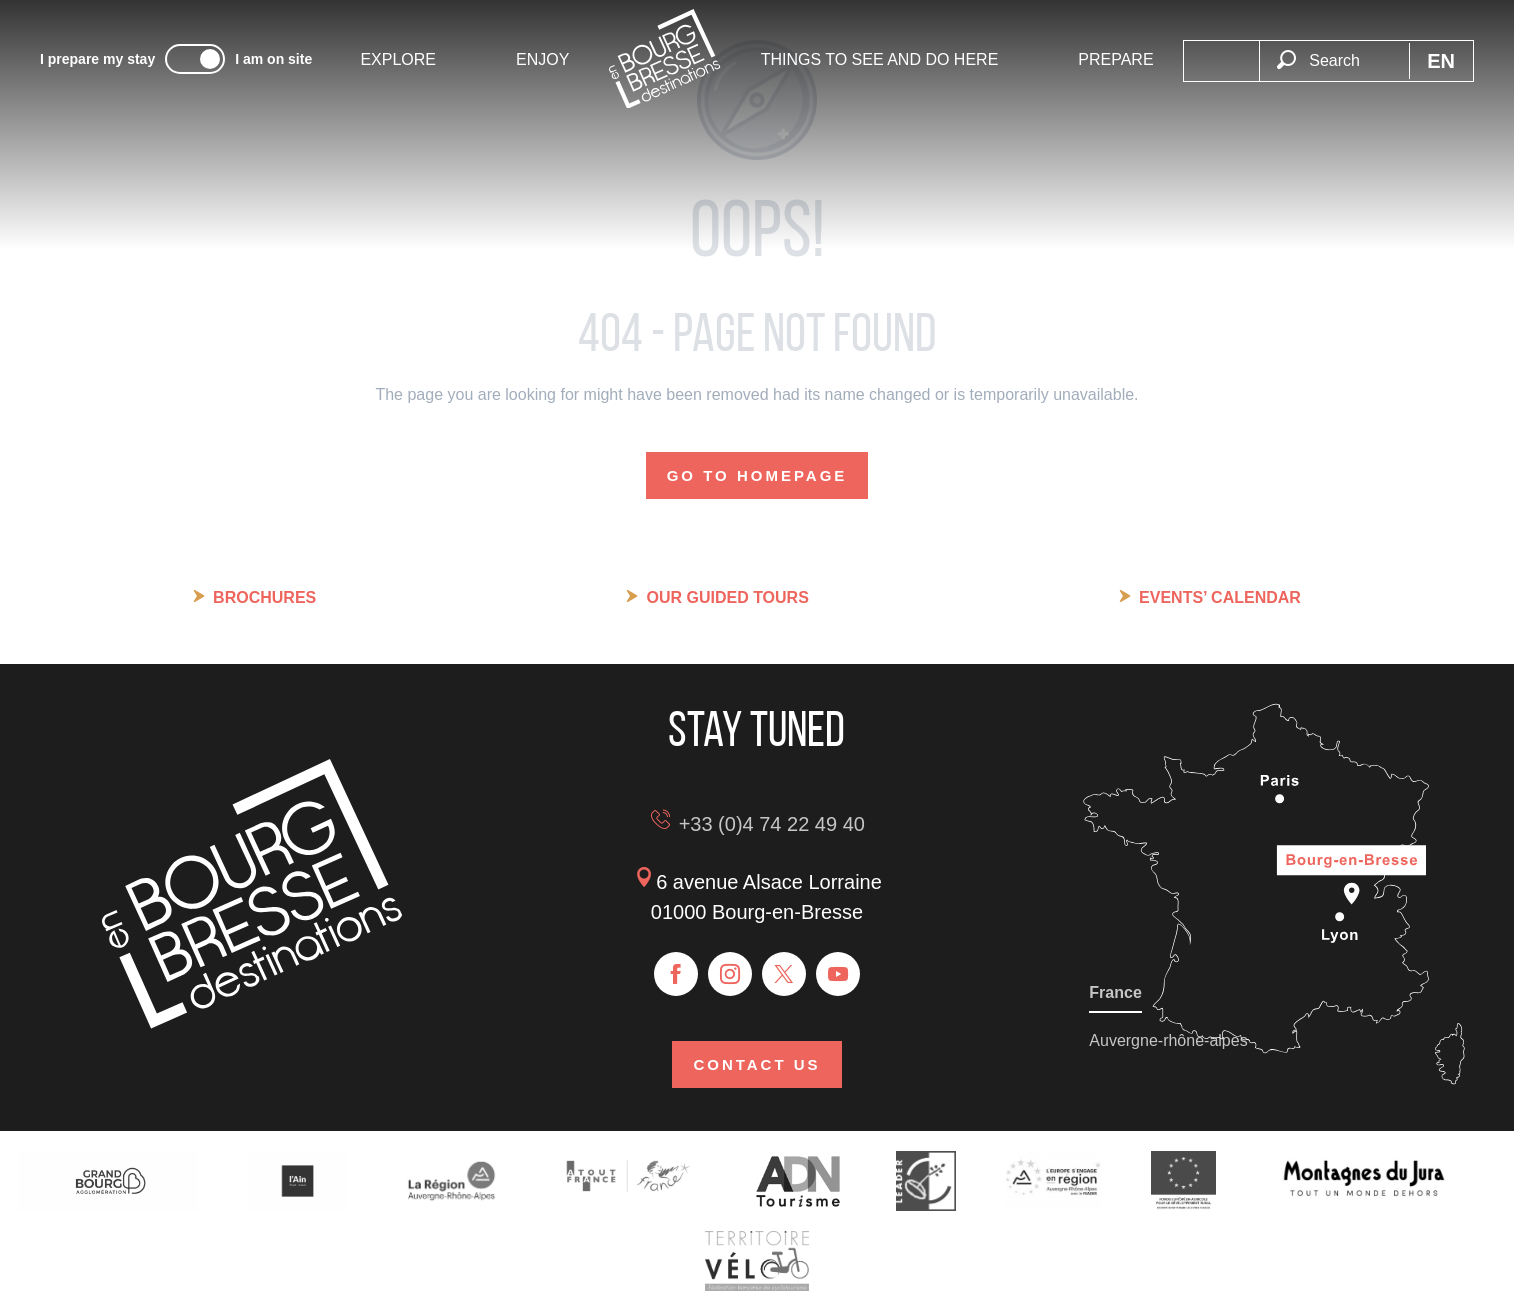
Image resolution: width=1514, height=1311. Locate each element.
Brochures (264, 597)
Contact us (756, 1064)
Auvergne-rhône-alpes (1168, 1040)
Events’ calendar (1220, 597)
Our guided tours (727, 597)
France (1115, 992)
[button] (1334, 49)
